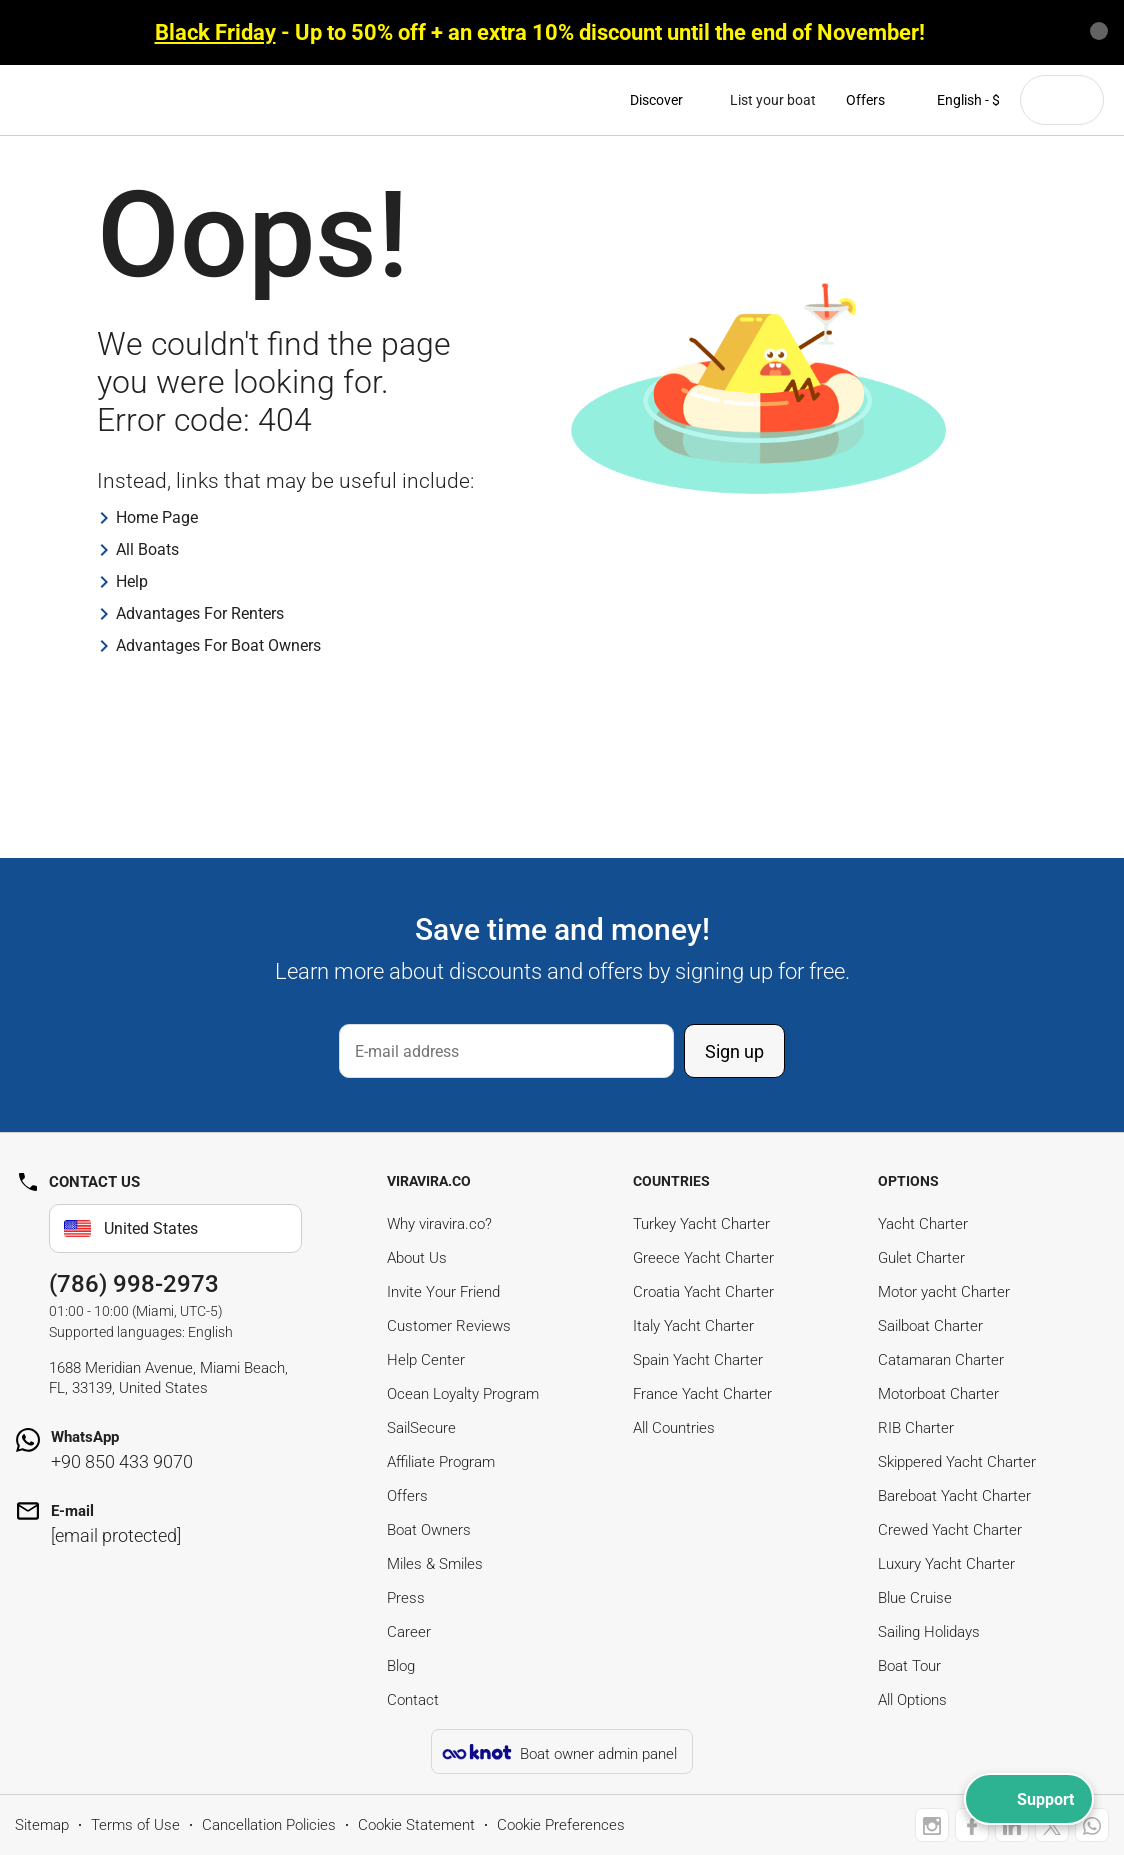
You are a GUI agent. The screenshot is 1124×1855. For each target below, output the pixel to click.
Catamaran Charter (941, 1360)
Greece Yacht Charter (703, 1258)
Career (409, 1632)
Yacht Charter (923, 1224)
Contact (413, 1700)
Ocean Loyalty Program (463, 1394)
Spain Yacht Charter (698, 1360)
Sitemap (42, 1825)
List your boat (773, 100)
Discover (665, 100)
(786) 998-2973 (134, 1284)
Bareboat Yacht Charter (954, 1496)
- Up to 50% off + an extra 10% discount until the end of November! (540, 32)
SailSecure (421, 1428)
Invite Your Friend (443, 1292)
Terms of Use (135, 1825)
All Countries (674, 1428)
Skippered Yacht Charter (957, 1462)
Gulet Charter (921, 1258)
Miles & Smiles (435, 1564)
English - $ (957, 100)
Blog (401, 1666)
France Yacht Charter (702, 1394)
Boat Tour (909, 1666)
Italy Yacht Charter (693, 1326)
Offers (865, 100)
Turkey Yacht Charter (701, 1224)
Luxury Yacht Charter (946, 1564)
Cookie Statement (416, 1825)
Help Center (426, 1360)
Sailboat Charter (930, 1326)
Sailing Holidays (929, 1632)
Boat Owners (429, 1530)
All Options (912, 1700)
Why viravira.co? (439, 1224)
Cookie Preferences (561, 1825)
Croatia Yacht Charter (703, 1292)
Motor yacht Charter (944, 1292)
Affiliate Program (441, 1462)
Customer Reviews (449, 1326)
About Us (417, 1258)
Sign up (734, 1051)
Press (406, 1598)
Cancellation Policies (269, 1825)
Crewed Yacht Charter (950, 1530)
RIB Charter (916, 1428)
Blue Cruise (915, 1598)
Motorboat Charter (938, 1394)
